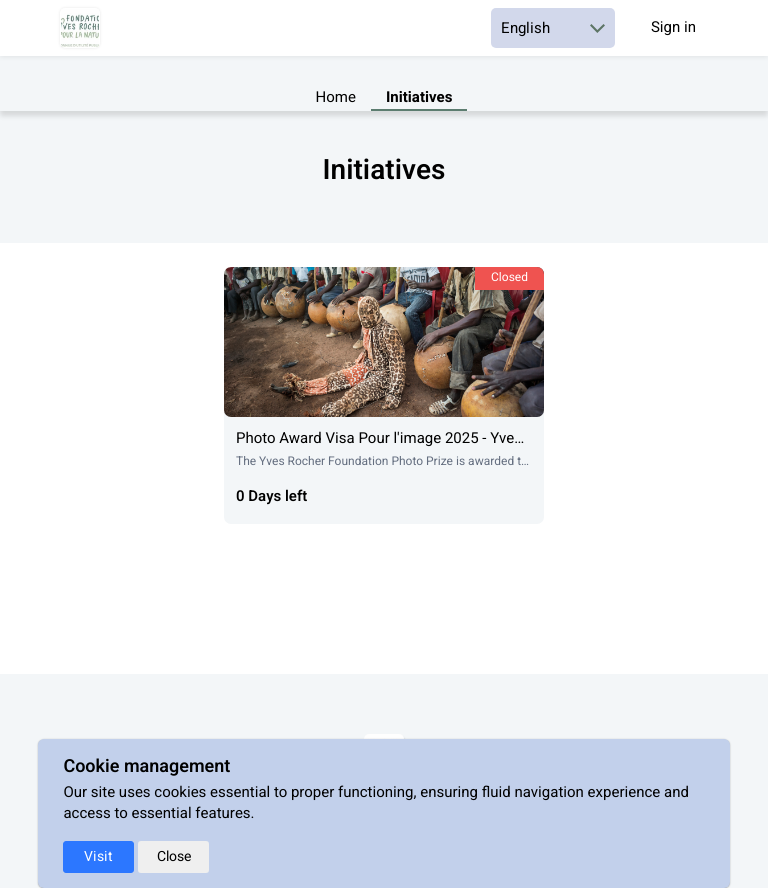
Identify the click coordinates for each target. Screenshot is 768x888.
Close (174, 856)
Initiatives (419, 98)
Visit (98, 856)
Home (336, 98)
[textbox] (384, 208)
